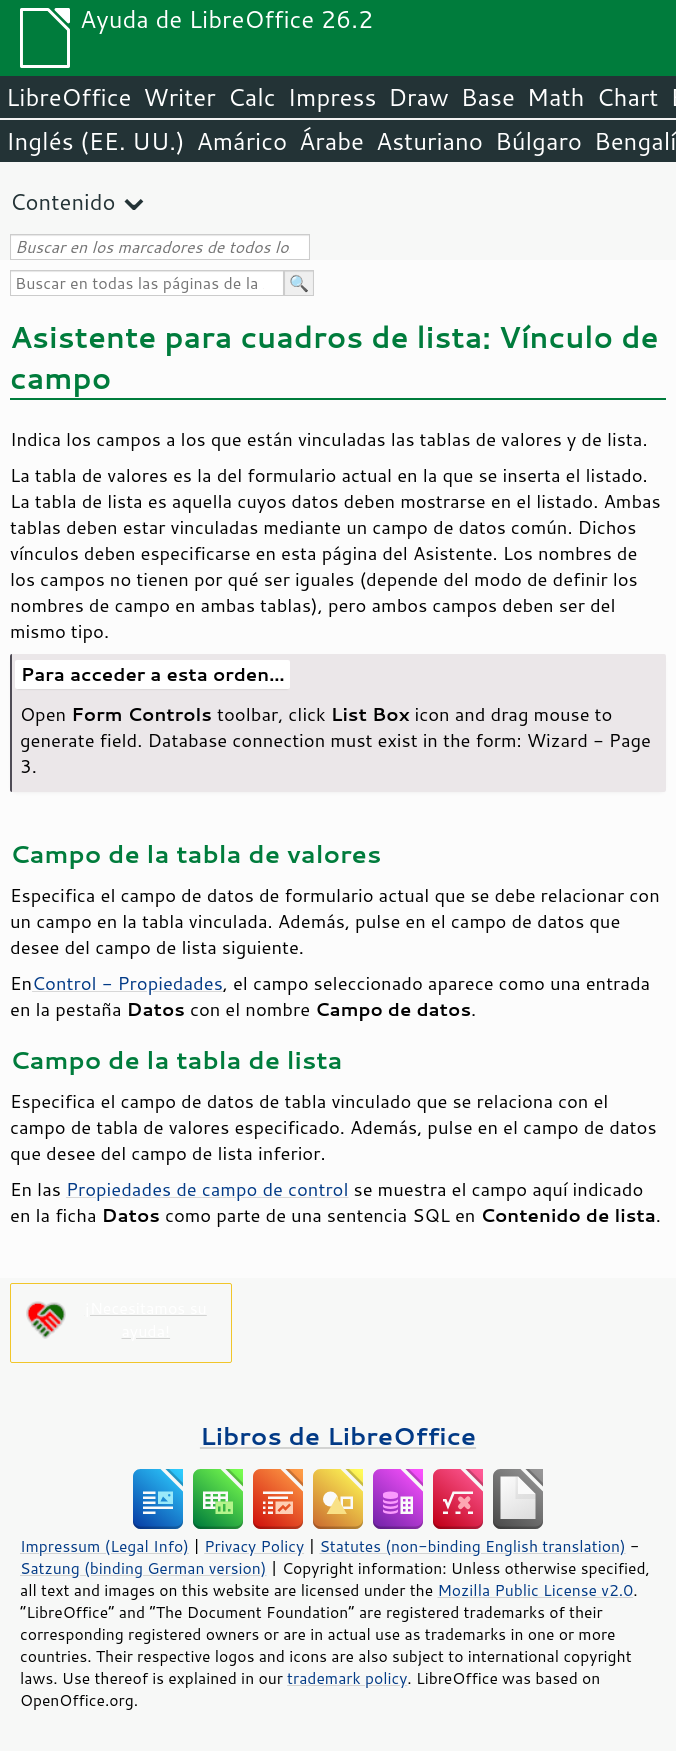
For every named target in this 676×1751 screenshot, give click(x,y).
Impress (332, 97)
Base (488, 97)
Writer (179, 97)
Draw (418, 97)
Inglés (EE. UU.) (95, 141)
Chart (627, 97)
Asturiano (429, 141)
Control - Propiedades (127, 983)
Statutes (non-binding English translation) (472, 1546)
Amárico (242, 141)
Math (556, 97)
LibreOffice (68, 97)
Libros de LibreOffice (338, 1435)
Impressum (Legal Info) (104, 1546)
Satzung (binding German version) (143, 1568)
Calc (252, 97)
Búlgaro (538, 141)
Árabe (331, 141)
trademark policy (347, 1678)
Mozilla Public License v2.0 (535, 1590)
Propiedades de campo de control (207, 1189)
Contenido (62, 201)
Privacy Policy (254, 1546)
